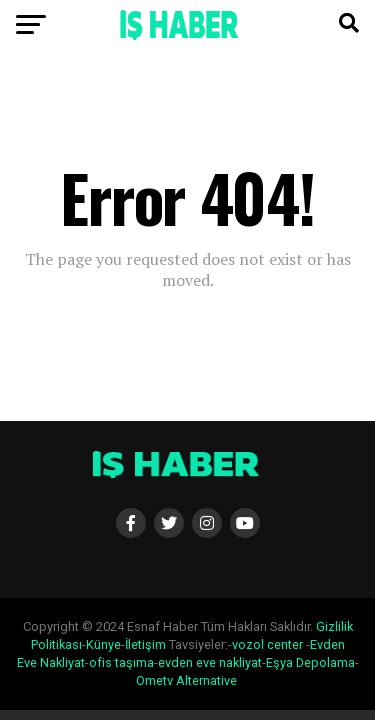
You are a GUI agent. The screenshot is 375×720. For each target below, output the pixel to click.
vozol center (267, 644)
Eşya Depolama (310, 662)
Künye (103, 644)
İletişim (145, 644)
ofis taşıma (121, 662)
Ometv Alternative (186, 680)
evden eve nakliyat (210, 662)
